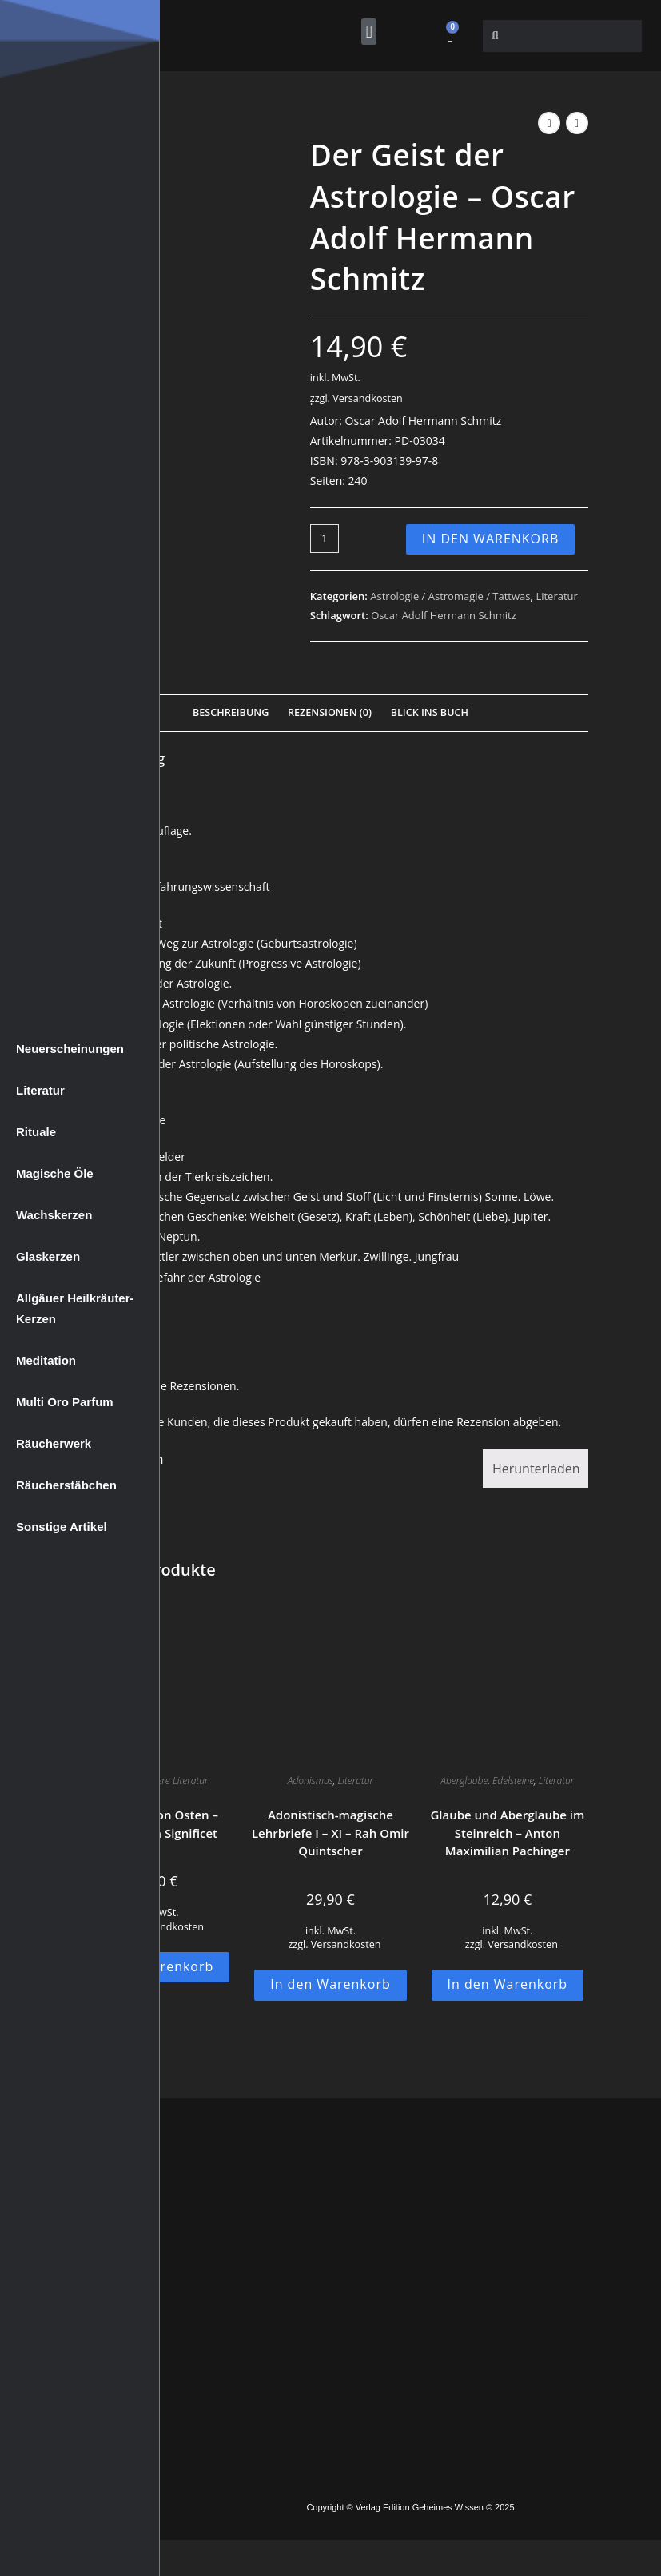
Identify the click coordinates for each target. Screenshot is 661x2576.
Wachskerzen (54, 1215)
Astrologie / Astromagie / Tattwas (450, 596)
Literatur (40, 1090)
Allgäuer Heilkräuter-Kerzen (75, 1308)
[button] (368, 31)
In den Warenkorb (490, 538)
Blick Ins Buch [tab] (429, 712)
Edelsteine (513, 1780)
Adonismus (310, 1780)
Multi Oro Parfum (64, 1402)
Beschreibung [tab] (231, 712)
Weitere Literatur (174, 1780)
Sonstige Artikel (61, 1526)
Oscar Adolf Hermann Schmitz (443, 615)
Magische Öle (55, 1173)
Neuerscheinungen (70, 1048)
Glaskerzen (48, 1256)
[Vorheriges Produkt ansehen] (549, 123)
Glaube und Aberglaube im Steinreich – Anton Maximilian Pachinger (507, 1832)
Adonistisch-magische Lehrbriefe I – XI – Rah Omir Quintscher (330, 1832)
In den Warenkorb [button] (330, 1984)
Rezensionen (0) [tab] (330, 712)
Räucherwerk (53, 1443)
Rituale (36, 1132)
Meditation (46, 1360)
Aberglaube (464, 1780)
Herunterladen (536, 1468)
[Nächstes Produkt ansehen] (577, 123)
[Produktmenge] (324, 538)
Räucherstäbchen (66, 1485)
